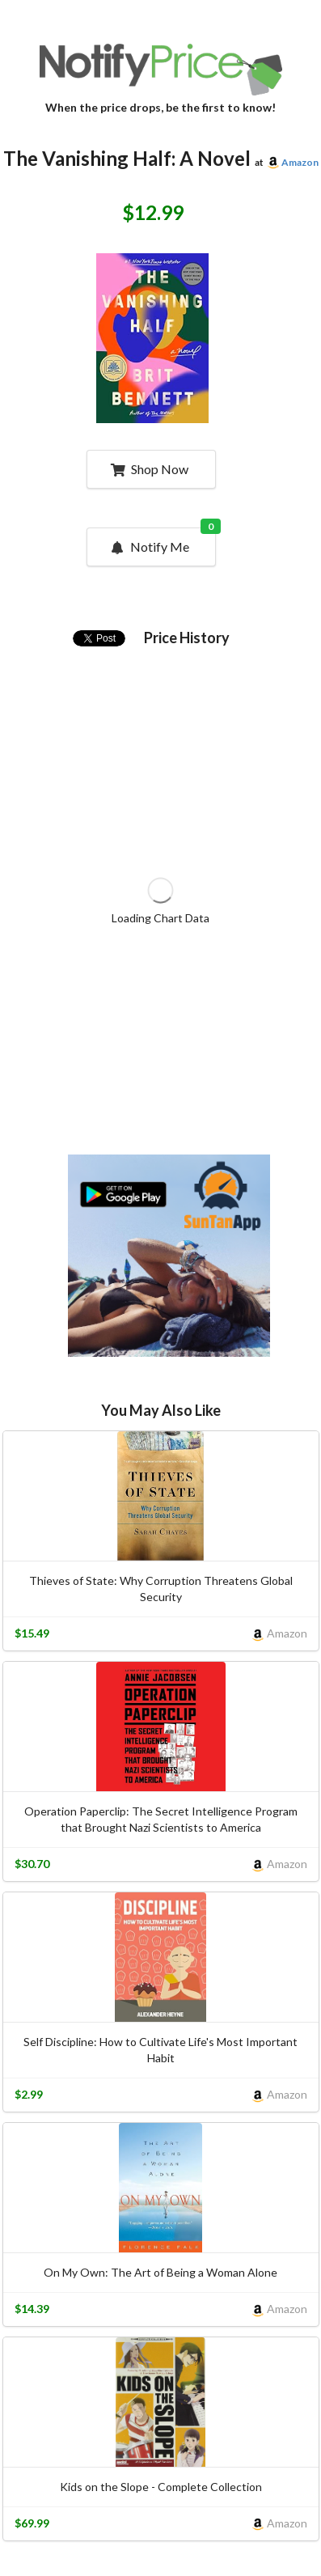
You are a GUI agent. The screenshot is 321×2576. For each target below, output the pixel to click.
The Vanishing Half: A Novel (127, 158)
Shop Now (149, 469)
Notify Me (161, 541)
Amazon (300, 162)
